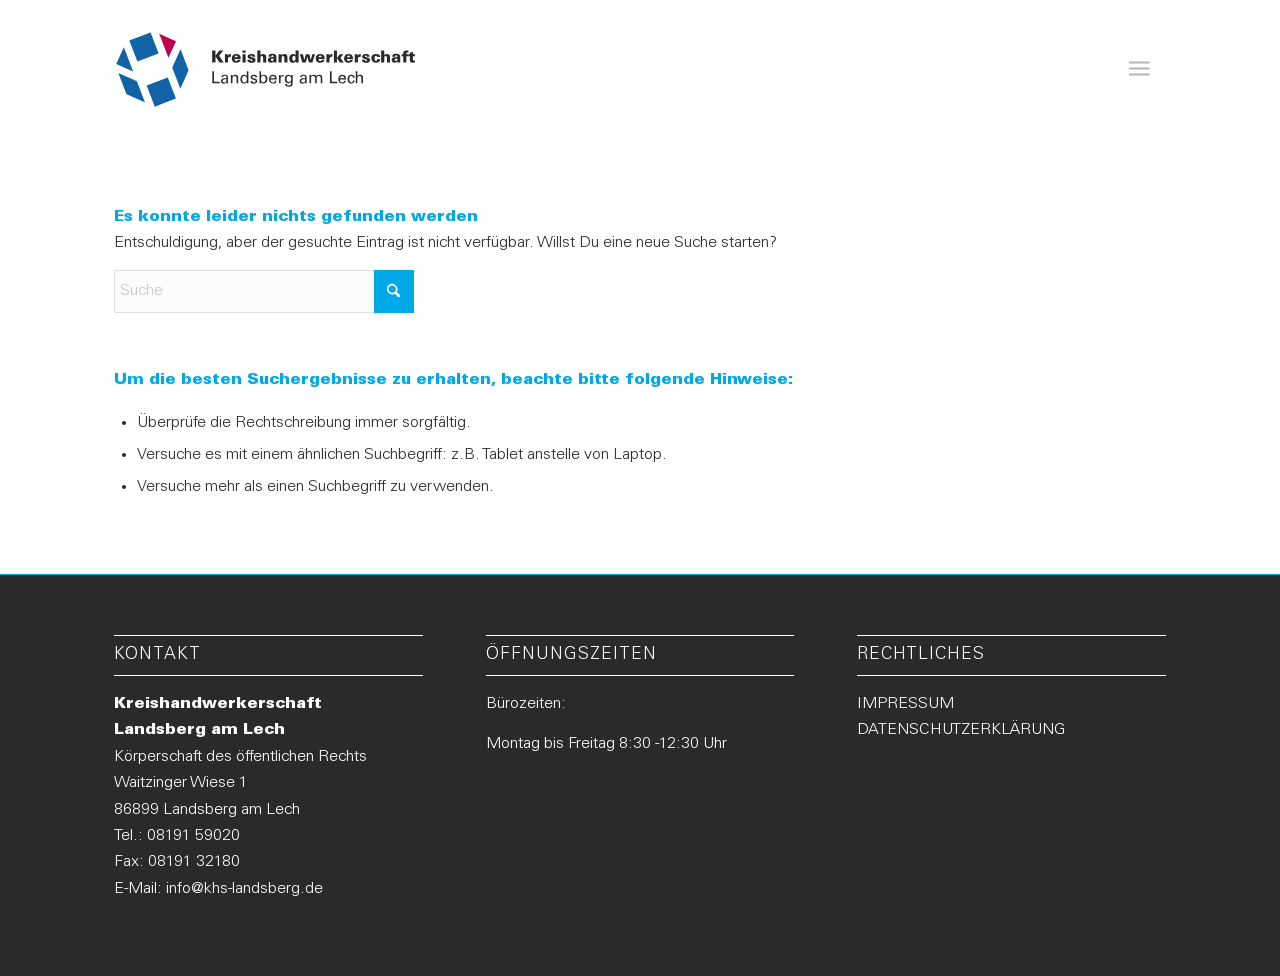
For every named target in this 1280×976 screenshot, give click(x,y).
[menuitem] (1139, 70)
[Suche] (264, 291)
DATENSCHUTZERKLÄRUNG (961, 730)
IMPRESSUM (905, 704)
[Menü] (1139, 70)
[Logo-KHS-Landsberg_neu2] (266, 70)
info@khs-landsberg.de (244, 889)
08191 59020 (193, 836)
